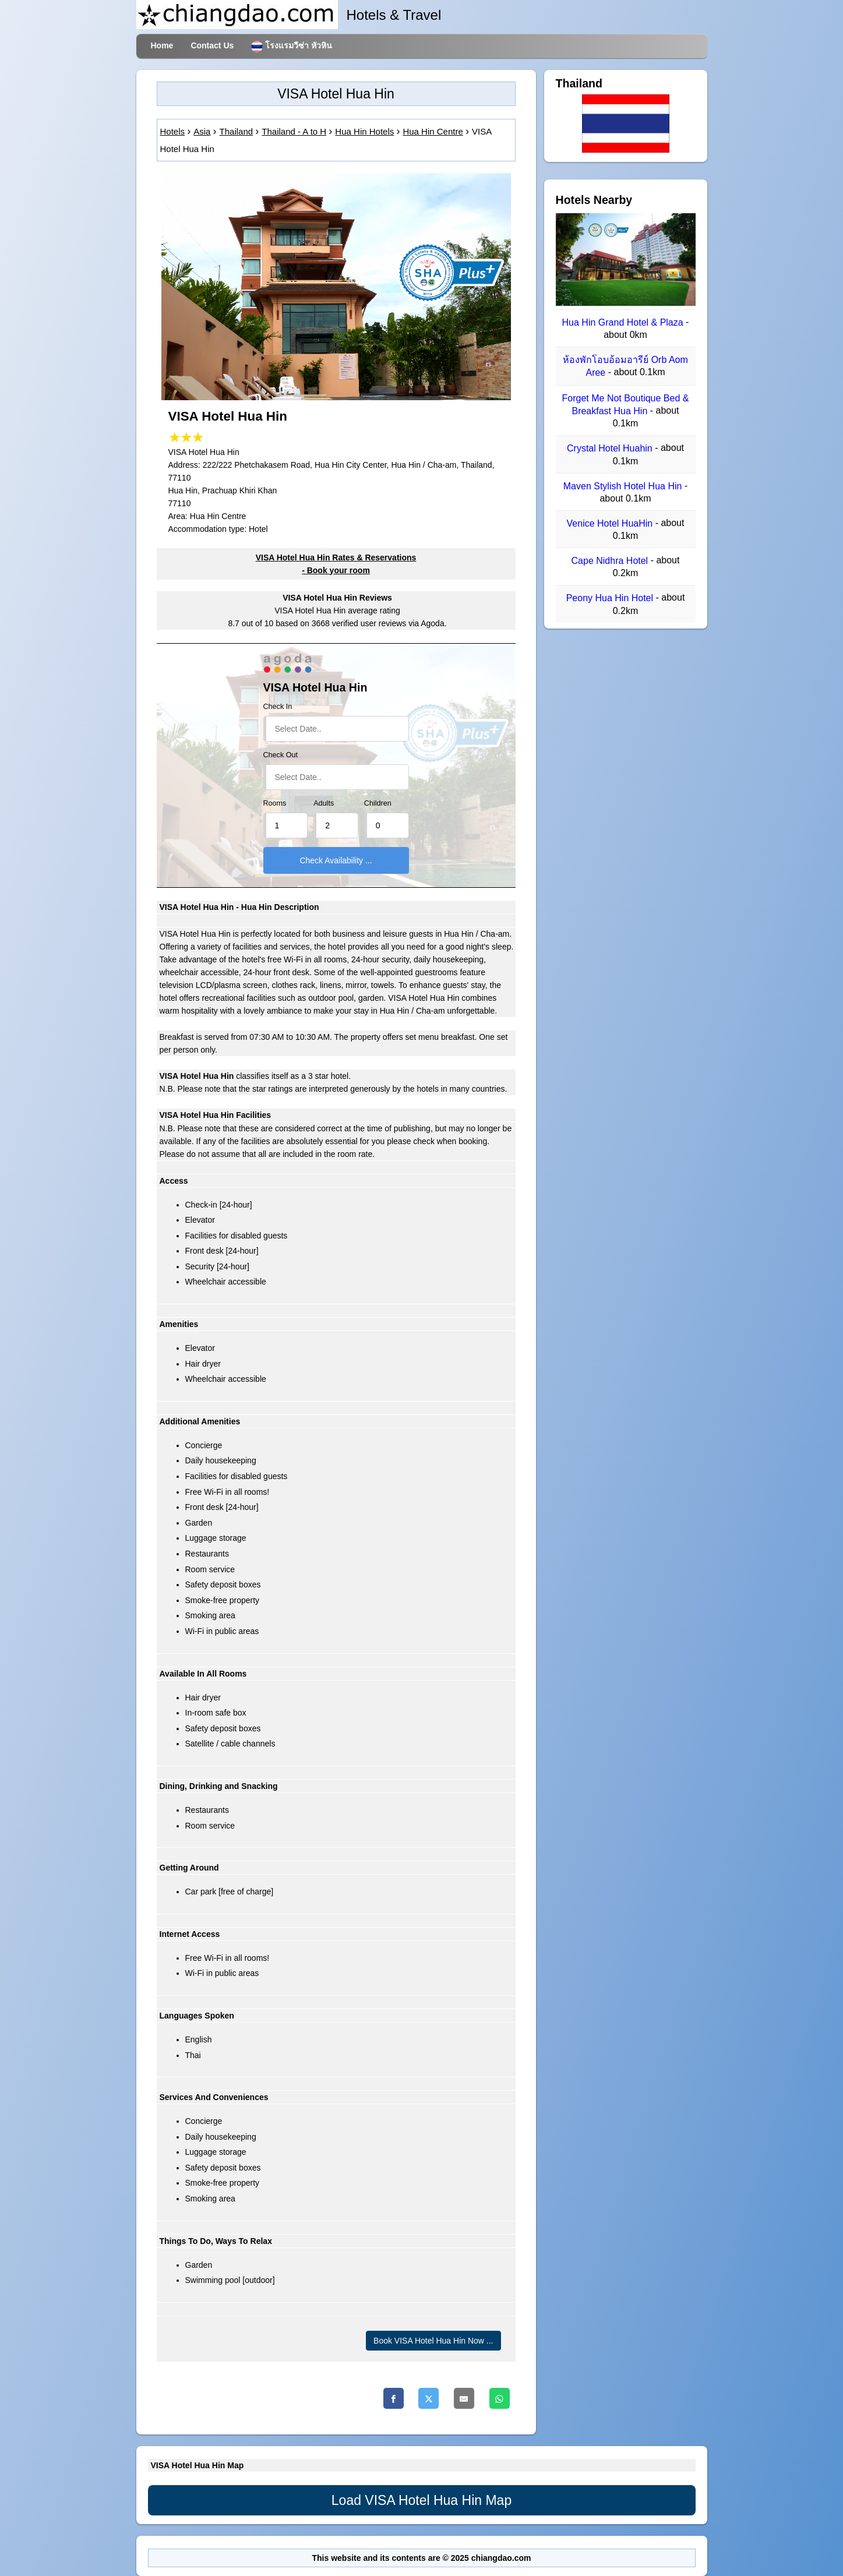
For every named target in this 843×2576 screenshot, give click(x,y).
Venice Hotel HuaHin (611, 523)
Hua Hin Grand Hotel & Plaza (624, 322)
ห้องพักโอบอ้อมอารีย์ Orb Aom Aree (625, 366)
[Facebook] (393, 2398)
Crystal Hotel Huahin (611, 449)
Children (377, 803)
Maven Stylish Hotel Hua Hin (624, 486)
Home (162, 45)
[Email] (464, 2398)
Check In (277, 707)
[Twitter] (428, 2398)
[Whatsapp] (499, 2398)
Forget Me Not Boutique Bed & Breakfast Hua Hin (625, 404)
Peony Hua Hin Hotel (611, 599)
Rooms (275, 803)
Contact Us (212, 45)
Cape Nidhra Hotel (611, 561)
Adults (323, 803)
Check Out (280, 755)
